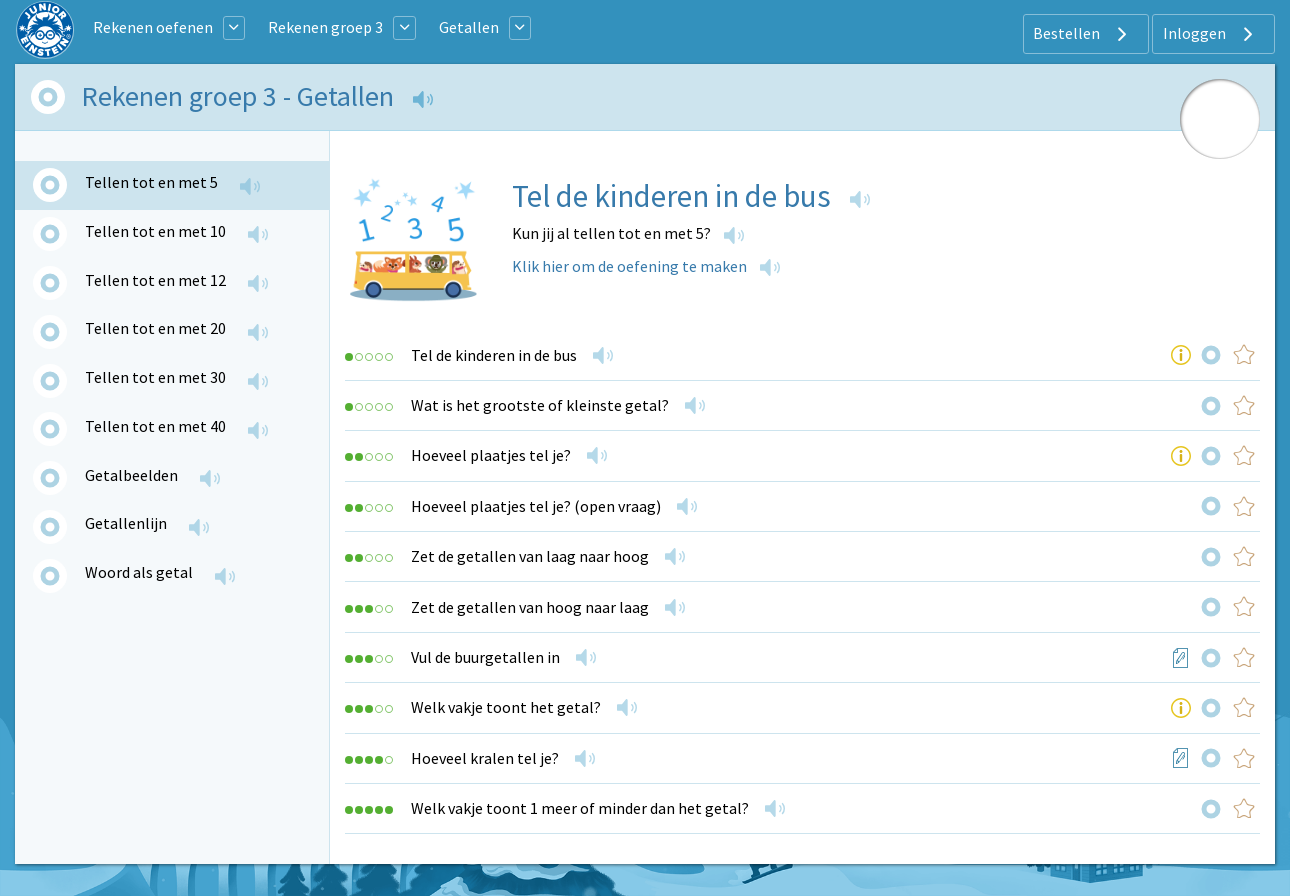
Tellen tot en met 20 (155, 328)
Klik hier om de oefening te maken (629, 266)
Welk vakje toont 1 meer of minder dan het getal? (580, 808)
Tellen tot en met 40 (155, 426)
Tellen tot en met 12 (155, 280)
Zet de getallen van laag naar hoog (530, 556)
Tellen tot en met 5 (151, 182)
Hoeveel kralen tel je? (485, 758)
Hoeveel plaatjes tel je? (491, 455)
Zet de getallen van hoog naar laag (530, 607)
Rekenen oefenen (153, 27)
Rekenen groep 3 (325, 27)
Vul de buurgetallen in (485, 657)
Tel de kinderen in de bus (494, 355)
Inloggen (1210, 34)
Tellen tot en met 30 (155, 377)
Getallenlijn (126, 523)
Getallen (469, 27)
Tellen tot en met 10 (155, 231)
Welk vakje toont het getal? (506, 707)
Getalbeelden (131, 475)
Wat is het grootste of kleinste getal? (540, 405)
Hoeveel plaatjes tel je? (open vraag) (536, 506)
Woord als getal (139, 572)
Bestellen (1082, 34)
